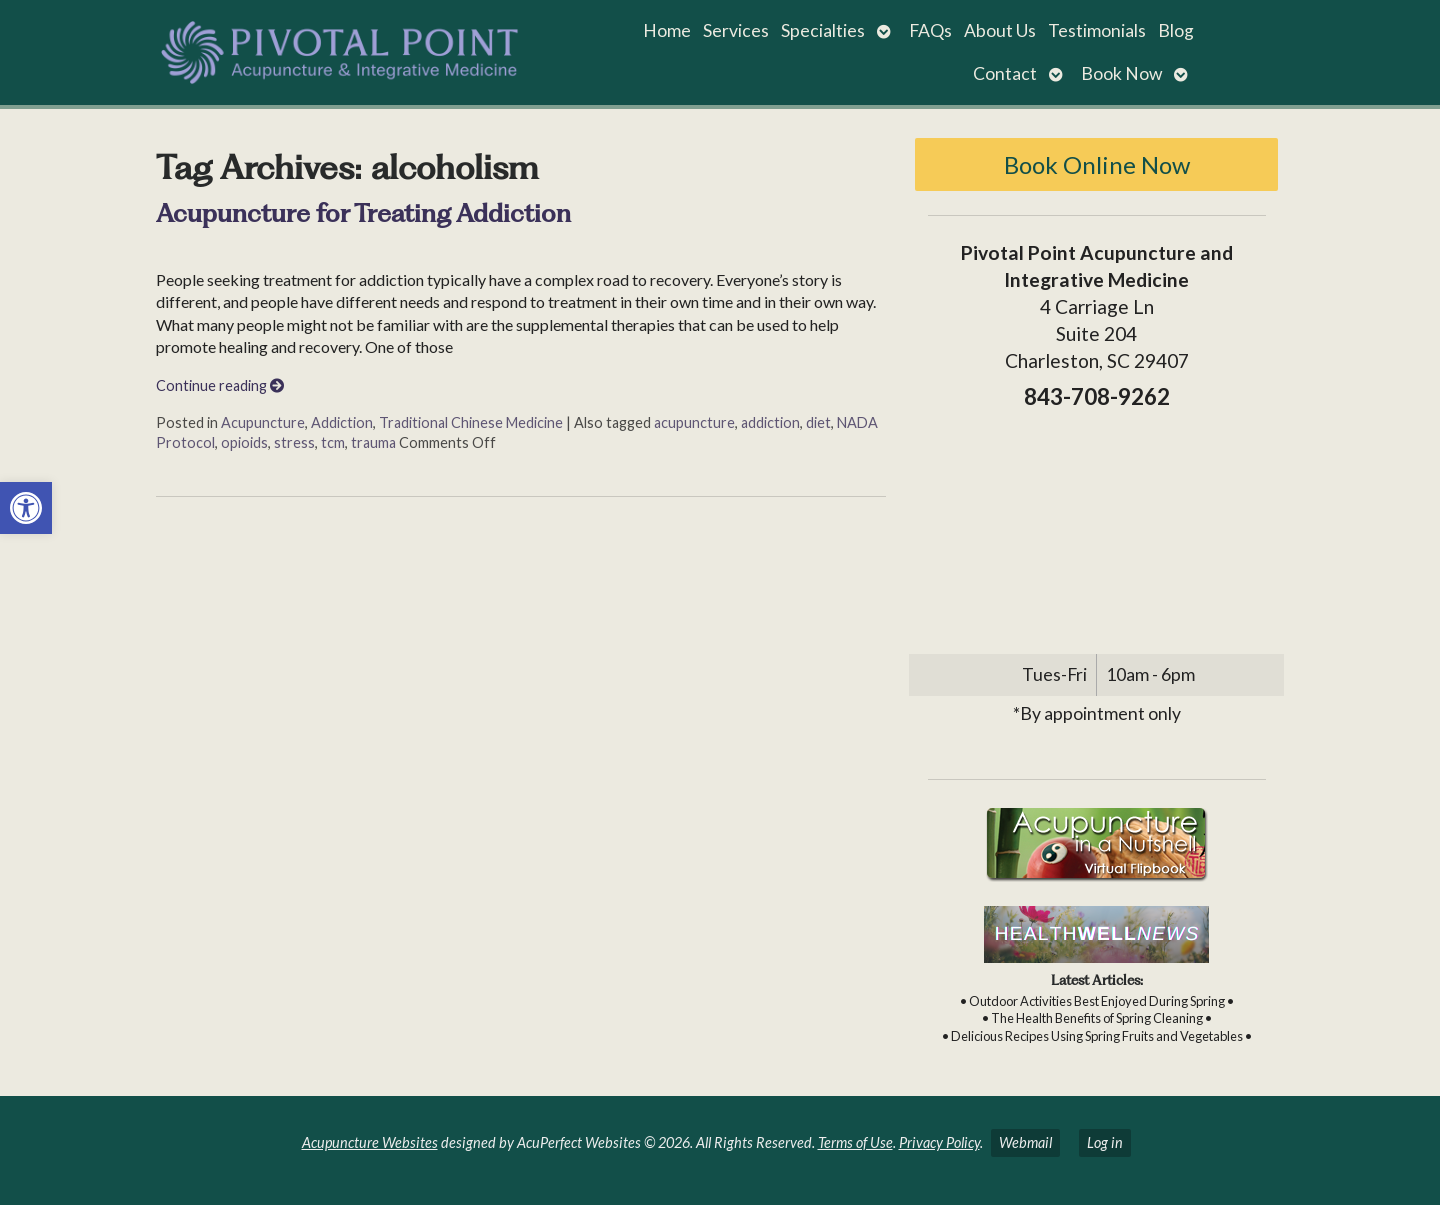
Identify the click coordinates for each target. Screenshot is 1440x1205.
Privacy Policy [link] (939, 1142)
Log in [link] (1105, 1142)
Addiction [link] (342, 422)
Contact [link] (1005, 73)
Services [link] (736, 30)
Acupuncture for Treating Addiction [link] (363, 213)
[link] (26, 508)
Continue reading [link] (220, 385)
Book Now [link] (1121, 73)
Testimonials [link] (1097, 30)
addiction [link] (770, 422)
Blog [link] (1176, 30)
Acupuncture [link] (263, 422)
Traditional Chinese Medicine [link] (471, 422)
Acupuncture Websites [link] (370, 1142)
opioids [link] (244, 442)
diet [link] (818, 422)
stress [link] (294, 442)
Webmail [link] (1025, 1142)
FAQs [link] (930, 30)
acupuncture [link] (694, 422)
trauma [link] (373, 442)
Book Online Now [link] (1097, 164)
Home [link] (667, 30)
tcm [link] (333, 442)
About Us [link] (1000, 30)
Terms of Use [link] (855, 1142)
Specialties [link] (823, 30)
